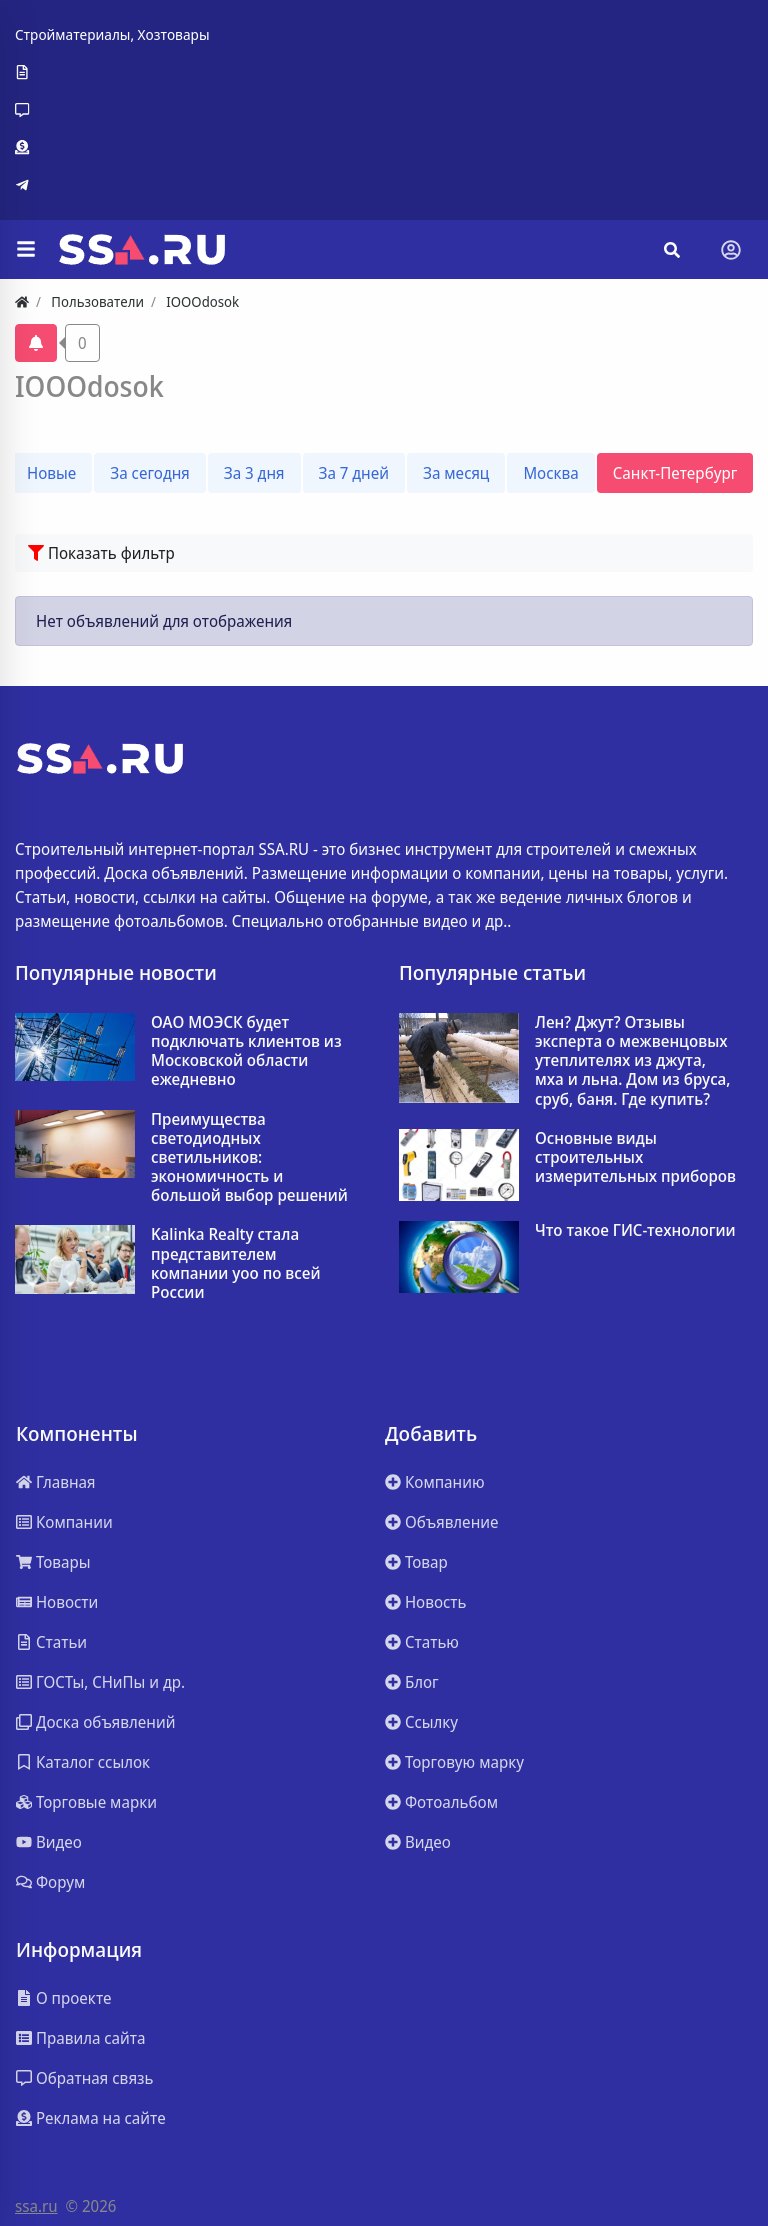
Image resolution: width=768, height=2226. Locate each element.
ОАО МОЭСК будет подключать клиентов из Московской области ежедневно (246, 1051)
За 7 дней (354, 473)
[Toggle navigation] (731, 250)
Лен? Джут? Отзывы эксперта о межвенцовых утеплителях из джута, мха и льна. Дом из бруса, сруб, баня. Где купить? (633, 1061)
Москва (550, 473)
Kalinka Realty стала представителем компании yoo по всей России (235, 1263)
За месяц (456, 473)
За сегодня (150, 473)
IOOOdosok (89, 386)
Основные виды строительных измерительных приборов (635, 1158)
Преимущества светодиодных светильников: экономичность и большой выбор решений (249, 1158)
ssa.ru (36, 2206)
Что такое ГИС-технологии (635, 1230)
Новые (51, 473)
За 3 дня (254, 473)
